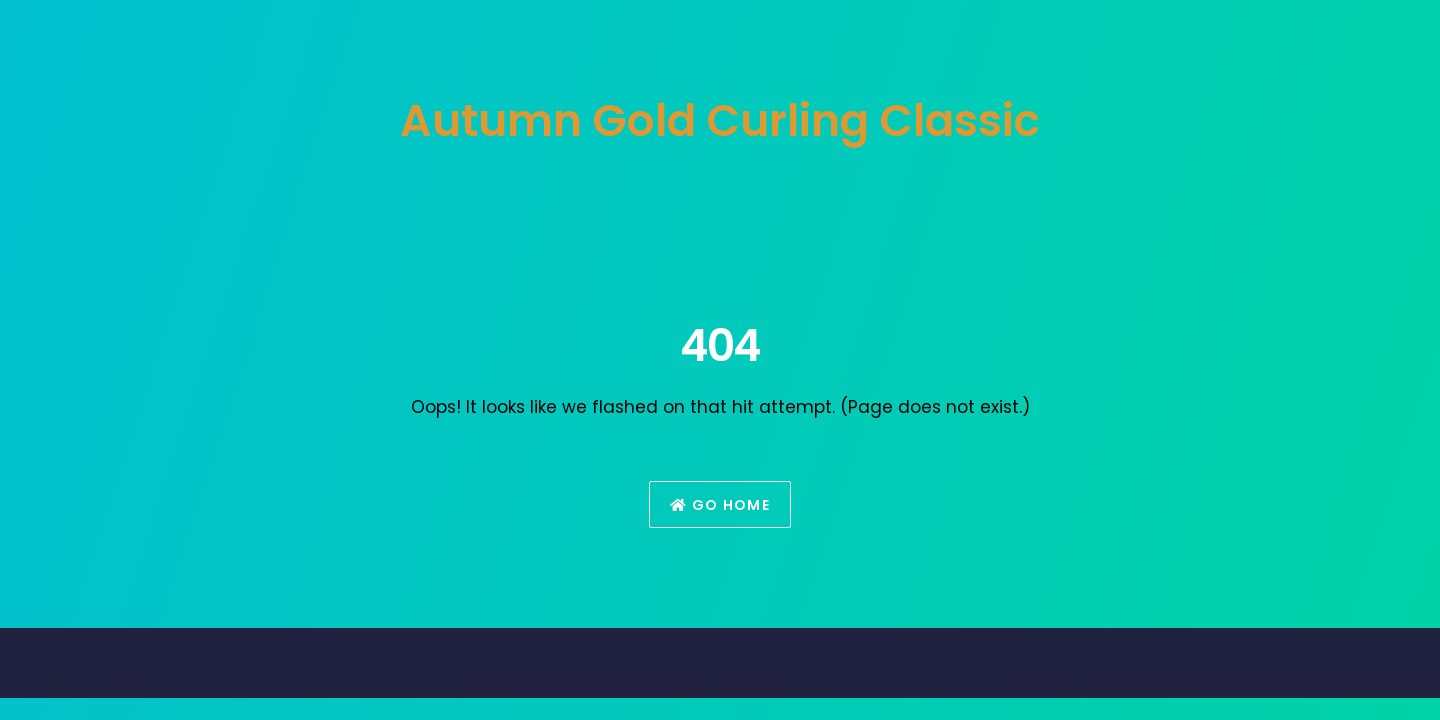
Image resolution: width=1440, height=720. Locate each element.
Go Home (720, 505)
